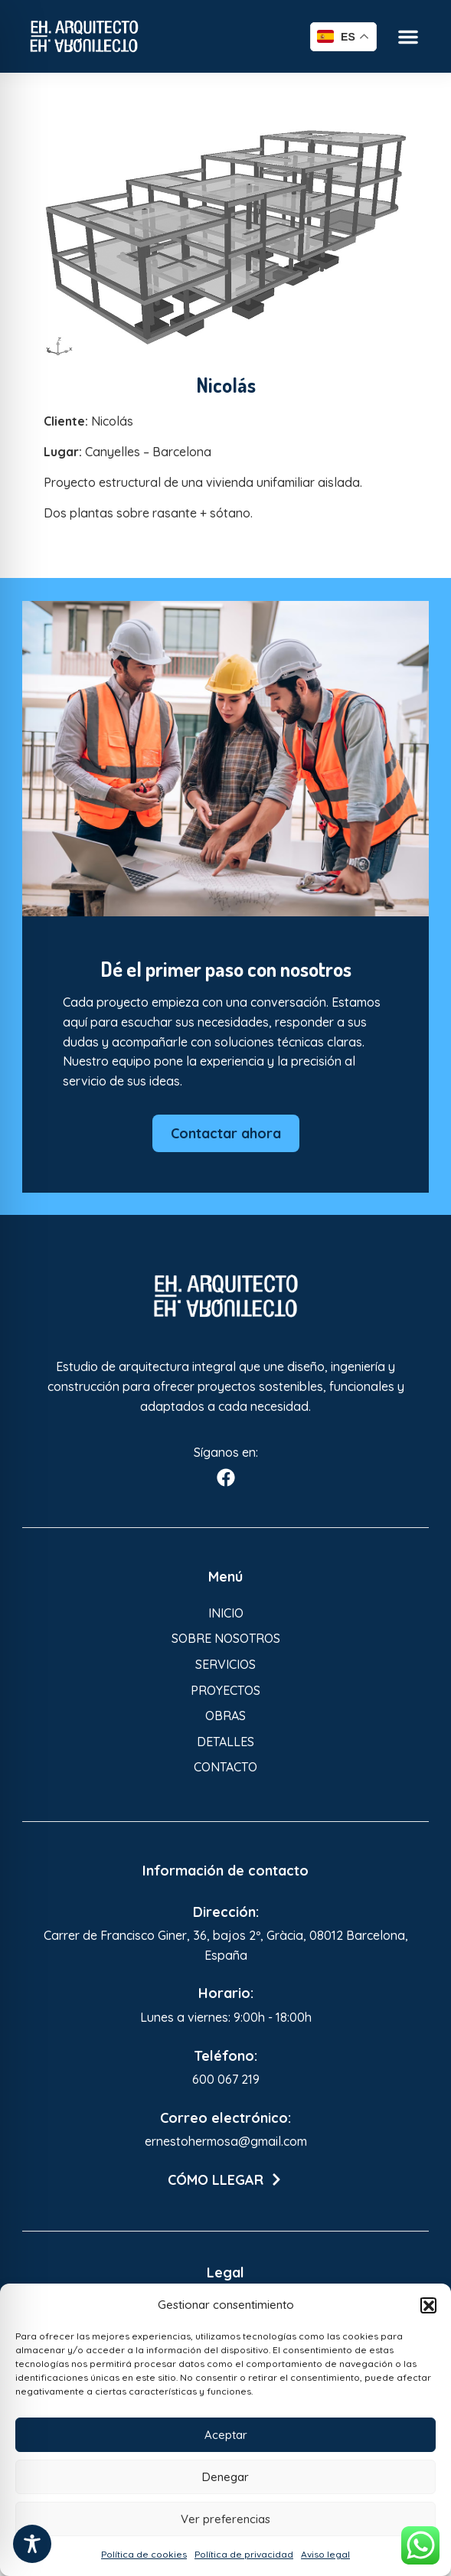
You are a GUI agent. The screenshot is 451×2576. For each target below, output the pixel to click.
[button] (428, 2305)
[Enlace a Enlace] (84, 36)
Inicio (225, 1613)
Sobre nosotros (226, 1638)
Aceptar (225, 2434)
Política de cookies (144, 2554)
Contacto (225, 1766)
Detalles (225, 1741)
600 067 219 (226, 2079)
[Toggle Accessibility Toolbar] (32, 2544)
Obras (225, 1715)
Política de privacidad (243, 2554)
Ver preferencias (225, 2519)
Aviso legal (325, 2554)
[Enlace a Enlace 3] (225, 1296)
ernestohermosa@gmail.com (226, 2141)
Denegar (225, 2477)
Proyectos (225, 1690)
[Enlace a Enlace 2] (225, 237)
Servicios (225, 1664)
